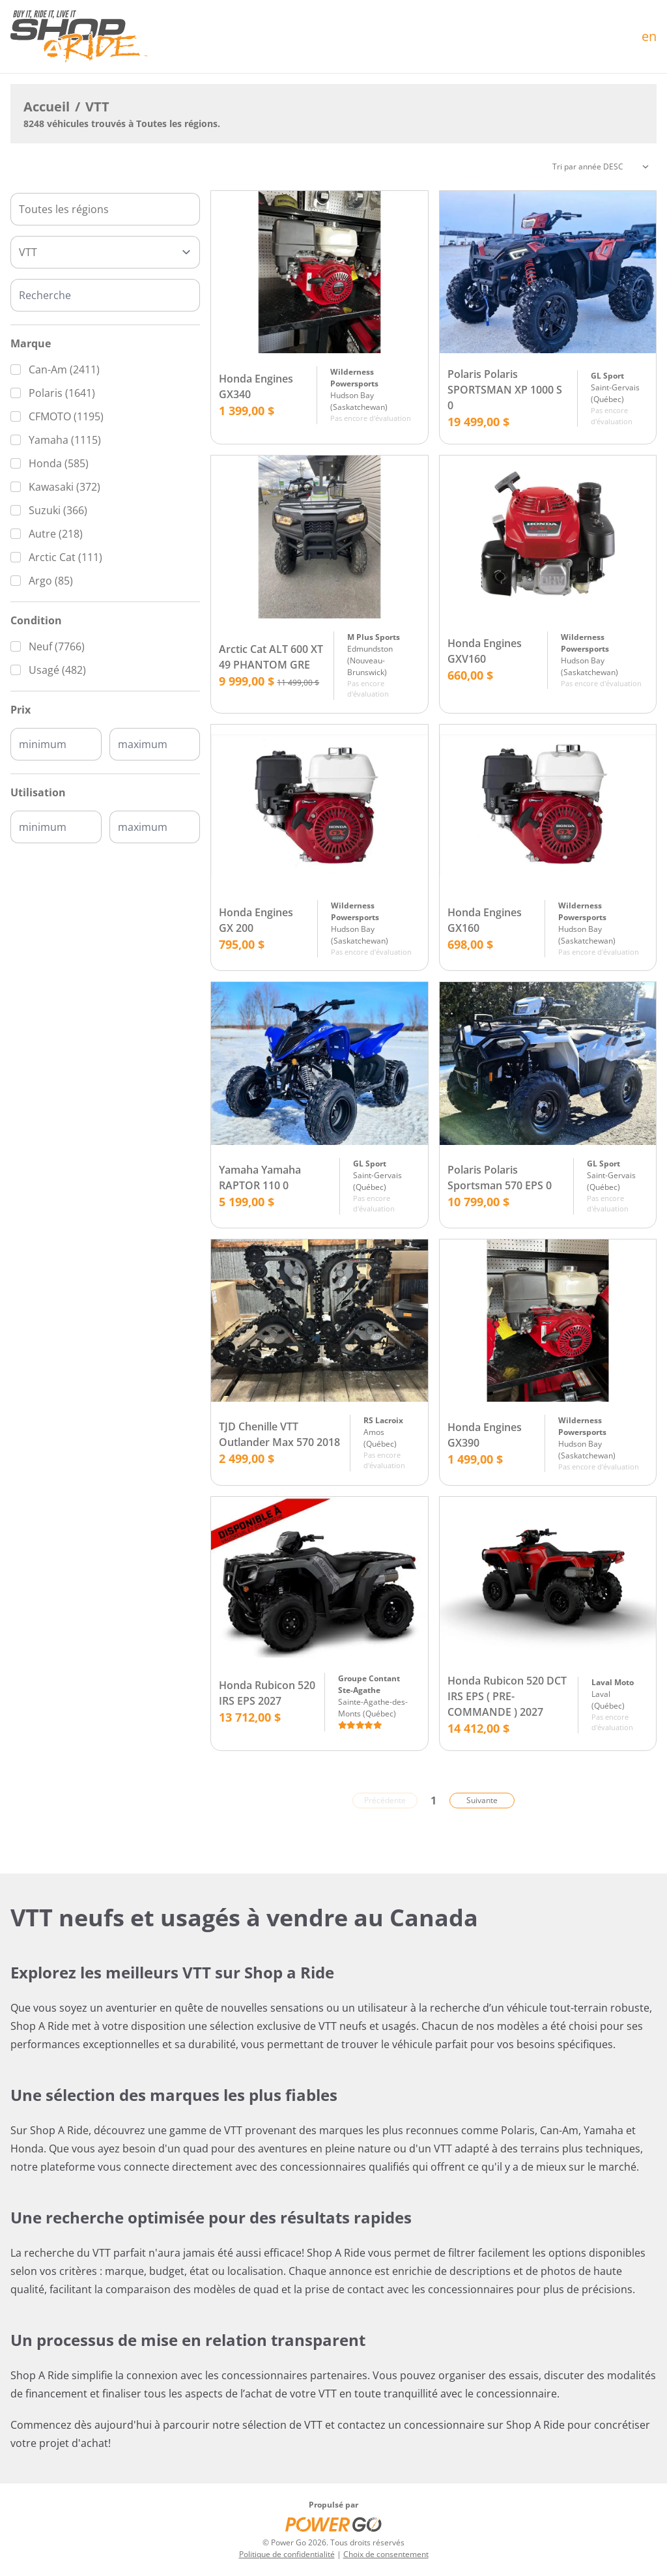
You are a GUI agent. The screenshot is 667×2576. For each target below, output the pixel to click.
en (649, 36)
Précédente (385, 1800)
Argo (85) (51, 580)
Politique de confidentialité (287, 2554)
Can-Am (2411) (64, 369)
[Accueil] (78, 36)
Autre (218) (56, 534)
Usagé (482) (57, 670)
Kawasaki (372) (64, 487)
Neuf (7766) (57, 646)
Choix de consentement (386, 2554)
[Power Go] (333, 2524)
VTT (97, 106)
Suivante (482, 1800)
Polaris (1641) (62, 393)
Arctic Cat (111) (65, 557)
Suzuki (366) (58, 510)
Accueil (46, 106)
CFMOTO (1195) (66, 416)
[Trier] (601, 167)
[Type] (105, 252)
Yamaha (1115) (65, 440)
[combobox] (105, 209)
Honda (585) (59, 463)
